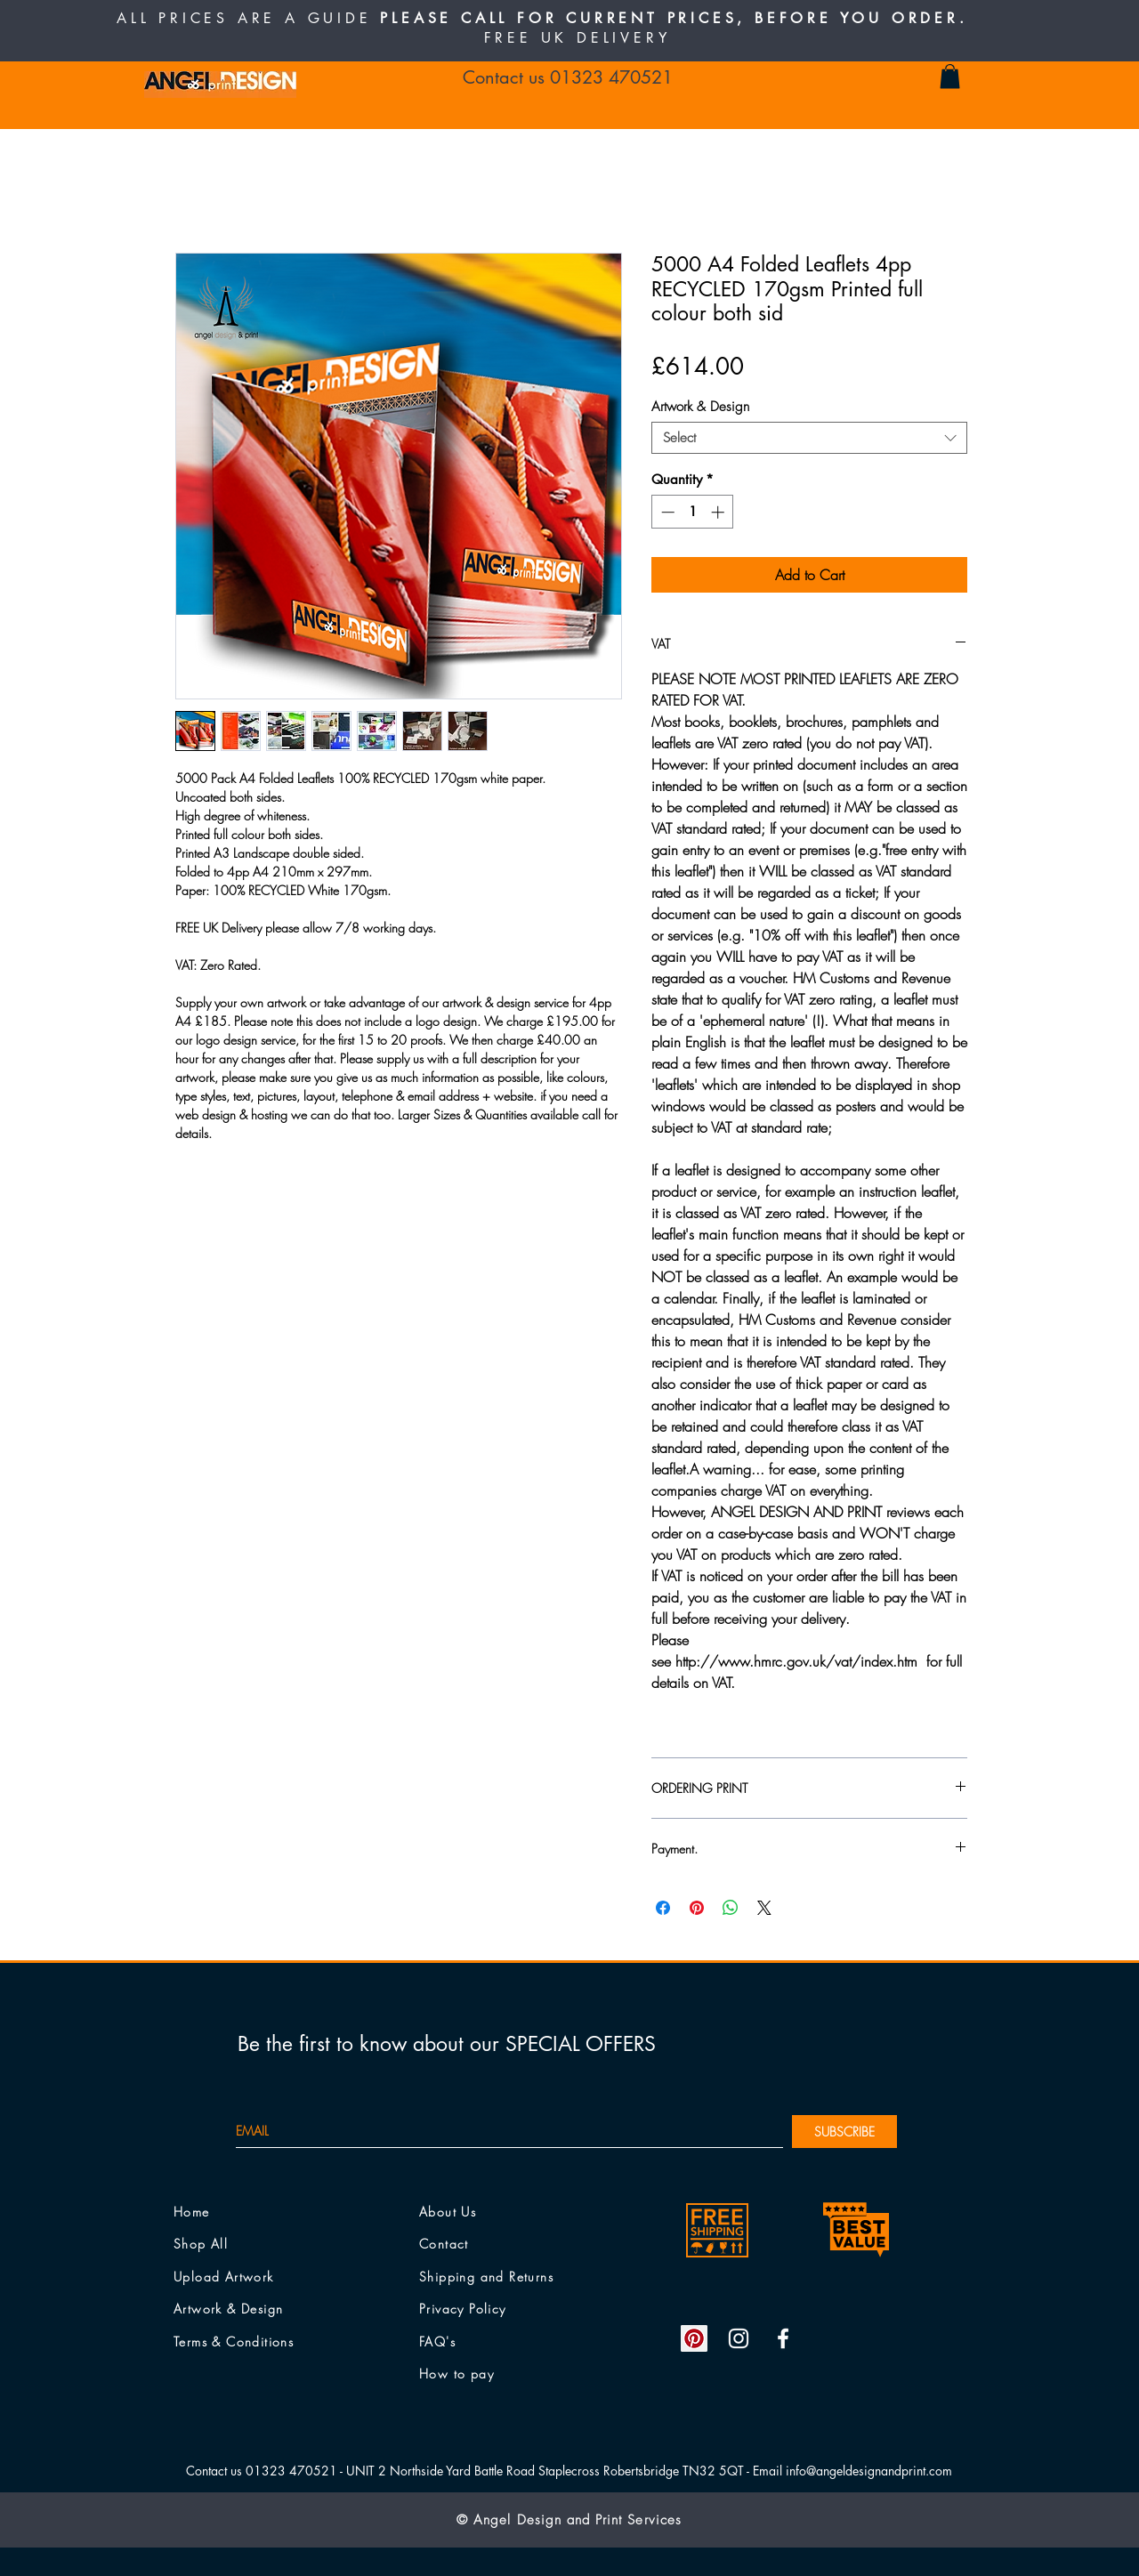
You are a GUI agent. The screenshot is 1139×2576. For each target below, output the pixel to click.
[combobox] (809, 438)
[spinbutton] (692, 512)
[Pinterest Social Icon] (694, 2338)
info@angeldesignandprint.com (869, 2470)
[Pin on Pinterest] (696, 1907)
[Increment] (719, 512)
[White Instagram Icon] (738, 2338)
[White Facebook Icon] (783, 2338)
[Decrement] (666, 512)
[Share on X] (764, 1907)
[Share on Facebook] (663, 1907)
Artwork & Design (700, 407)
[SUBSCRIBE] (844, 2131)
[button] (950, 76)
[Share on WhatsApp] (730, 1907)
